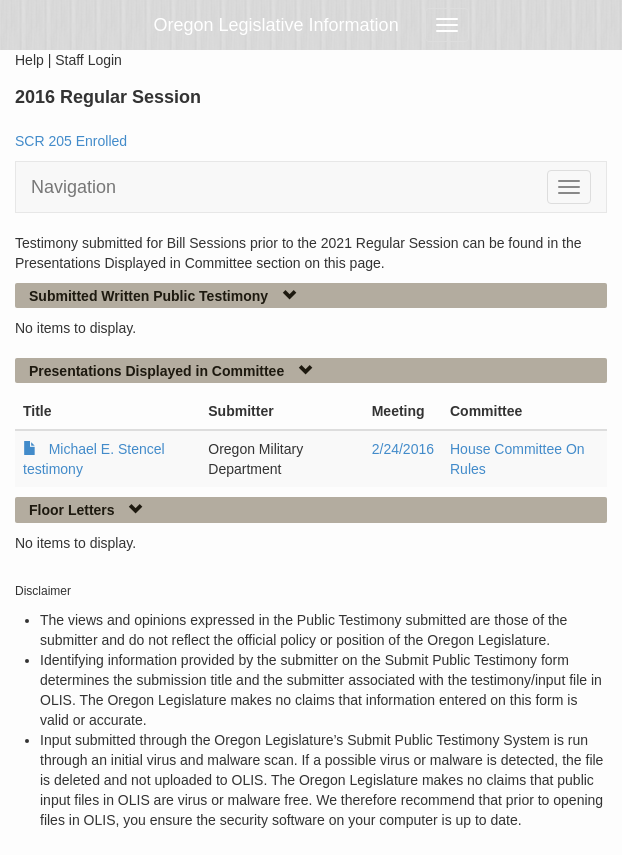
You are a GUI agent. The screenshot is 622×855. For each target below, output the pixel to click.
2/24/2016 (403, 449)
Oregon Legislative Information (276, 25)
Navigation (73, 187)
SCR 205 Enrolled (71, 141)
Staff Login (88, 60)
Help (29, 60)
